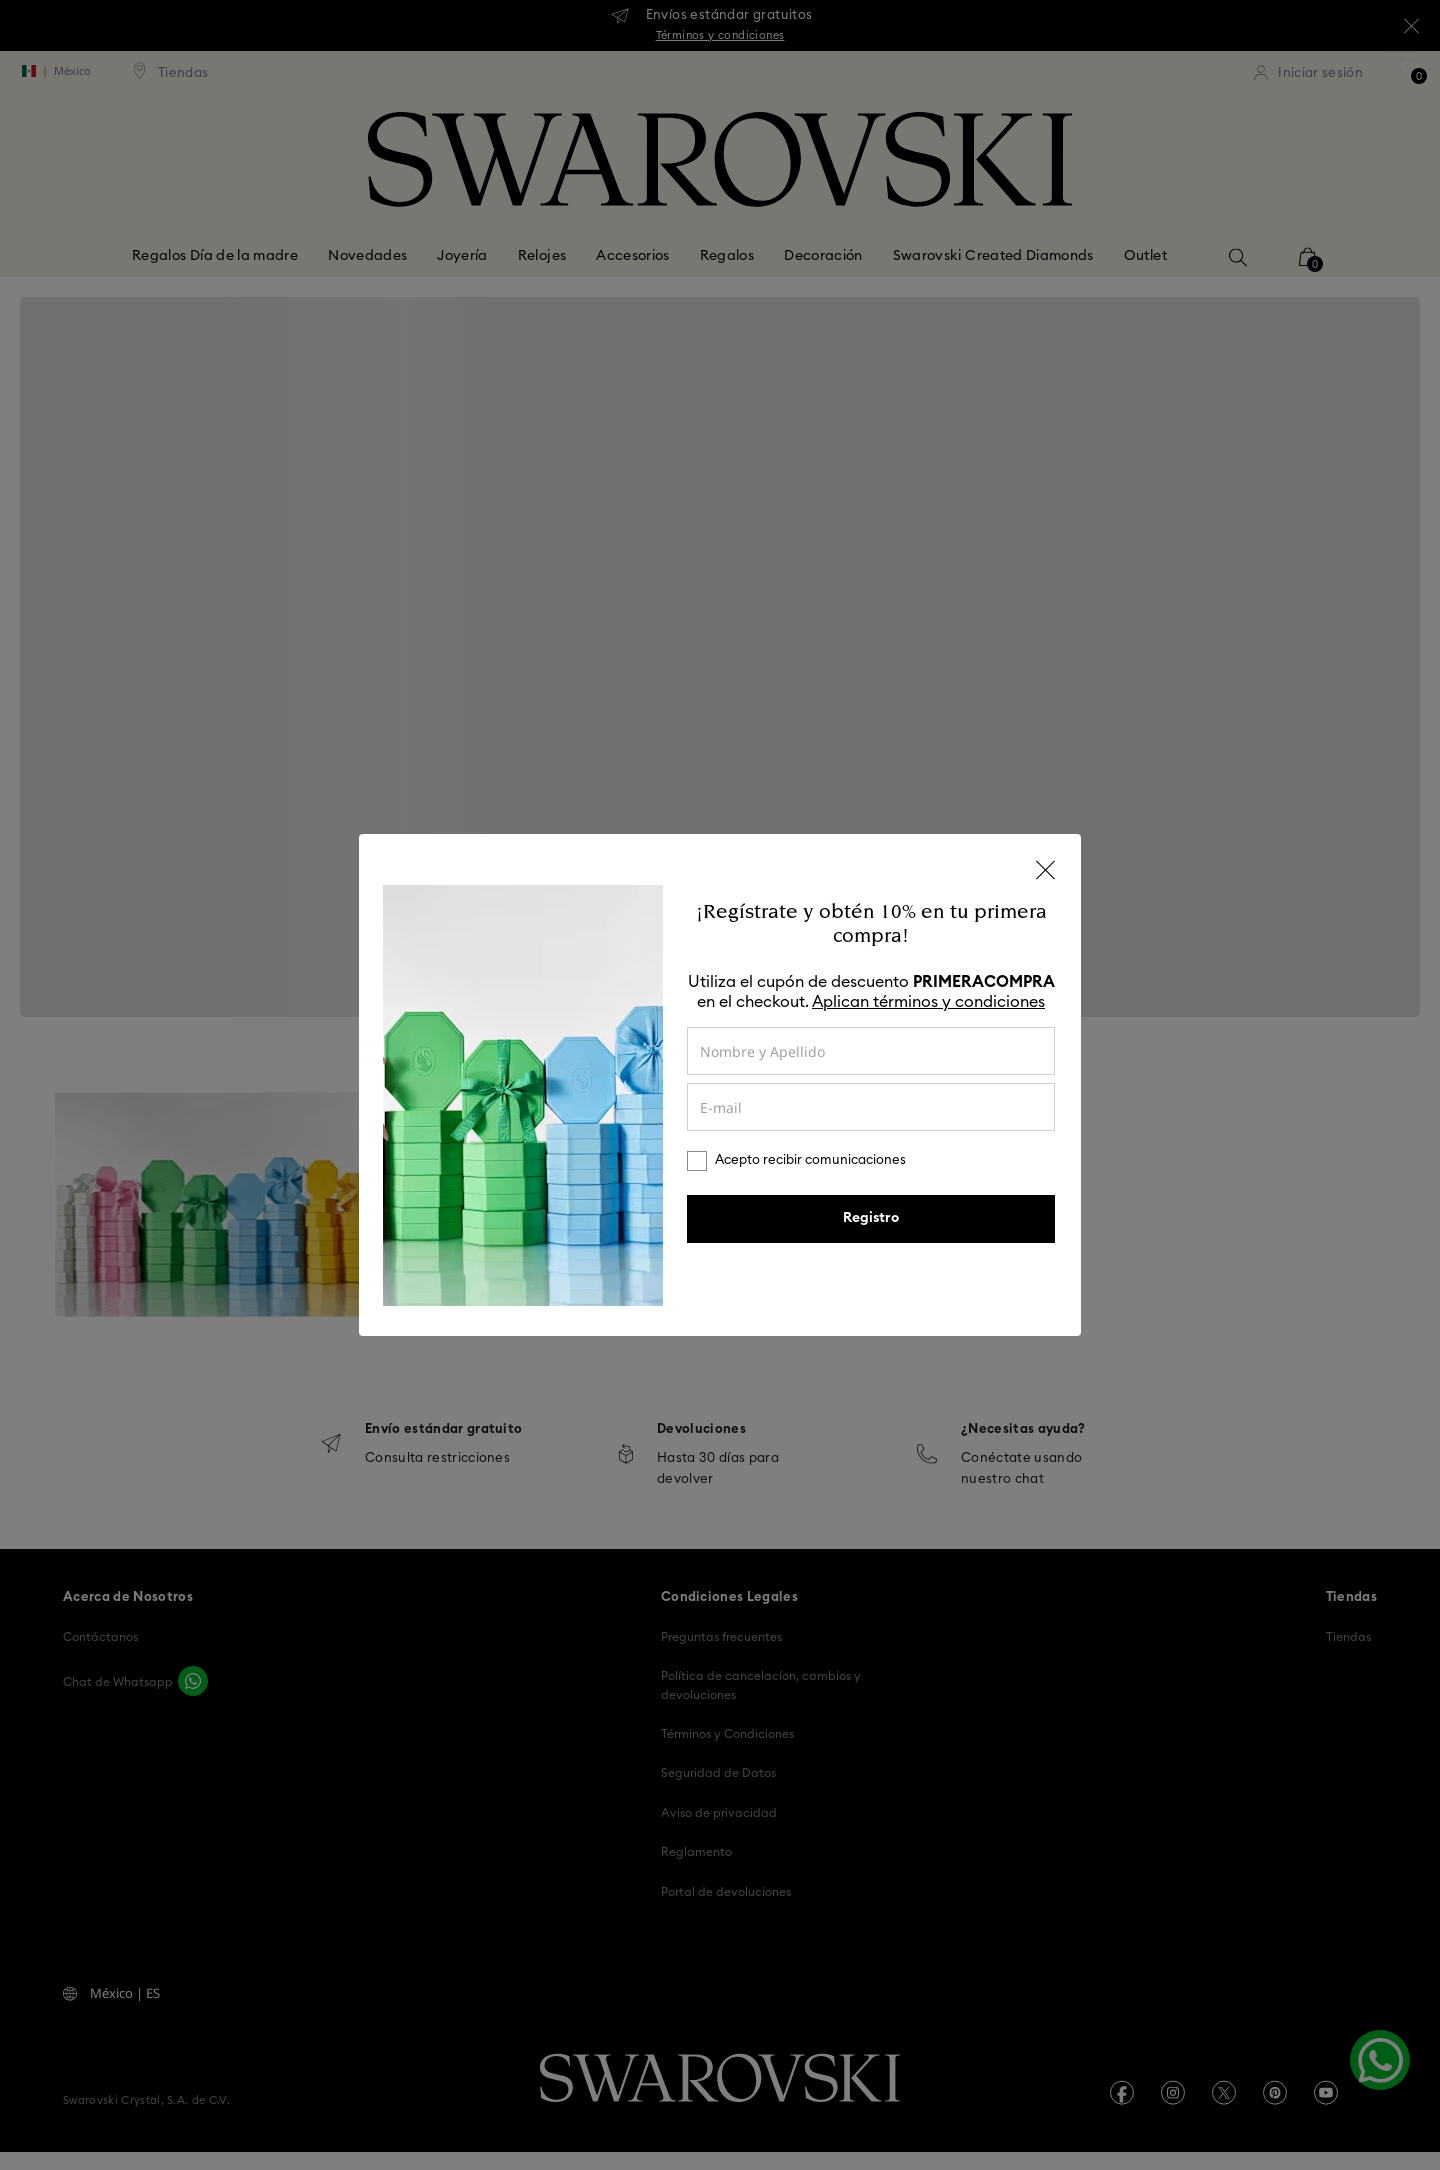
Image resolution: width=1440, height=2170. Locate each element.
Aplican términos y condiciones (928, 1002)
